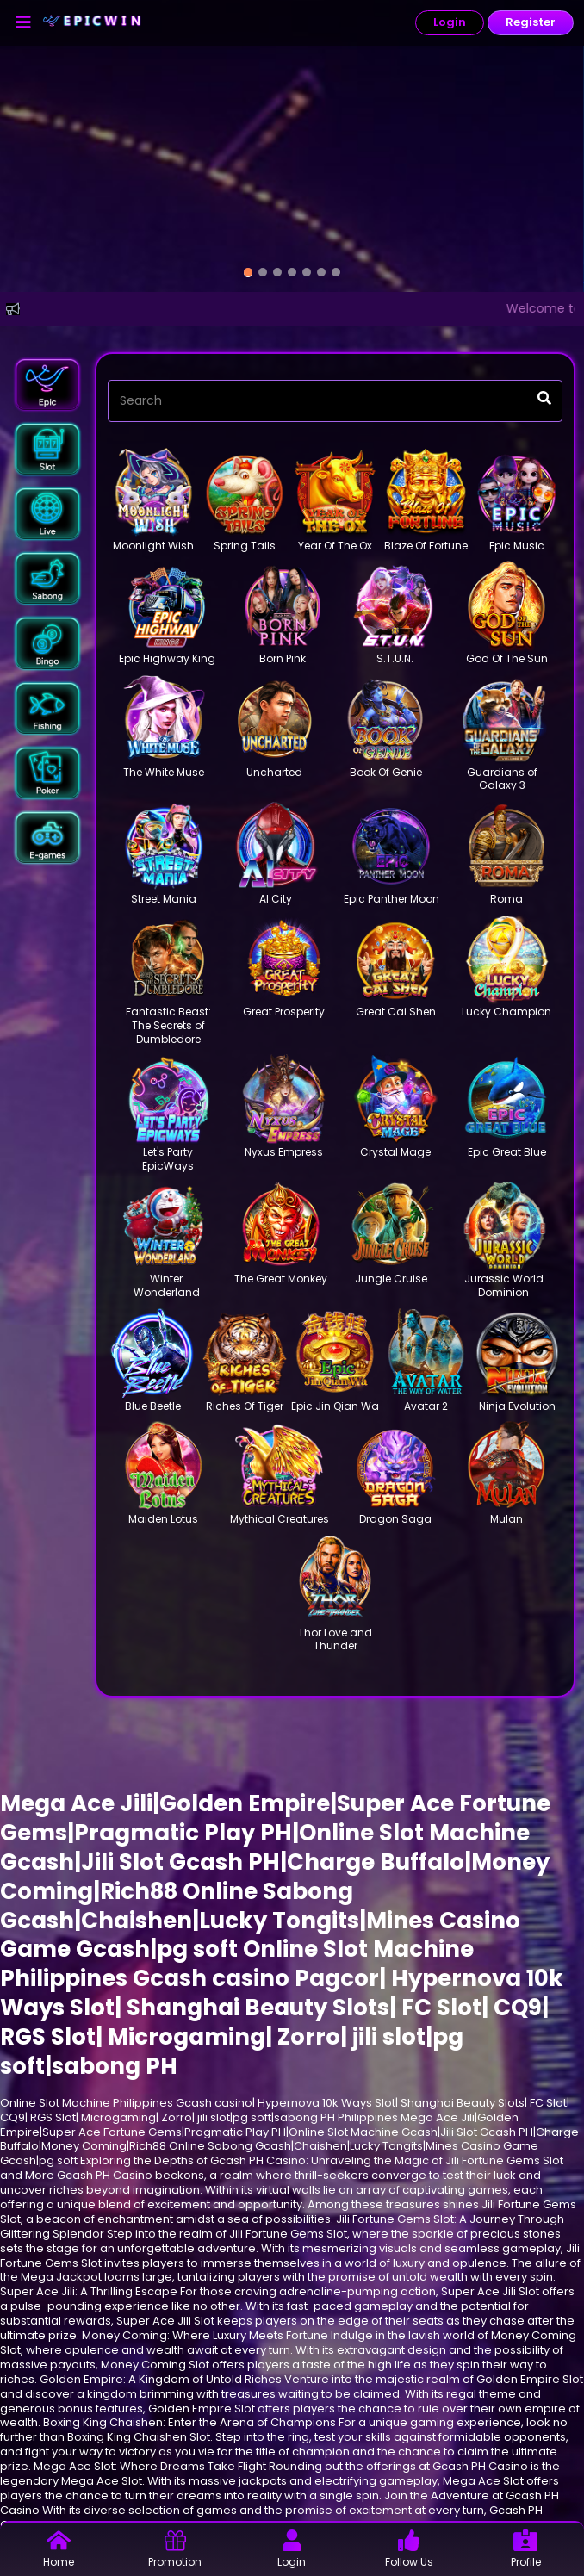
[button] (47, 384)
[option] (248, 272)
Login (449, 22)
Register (531, 22)
